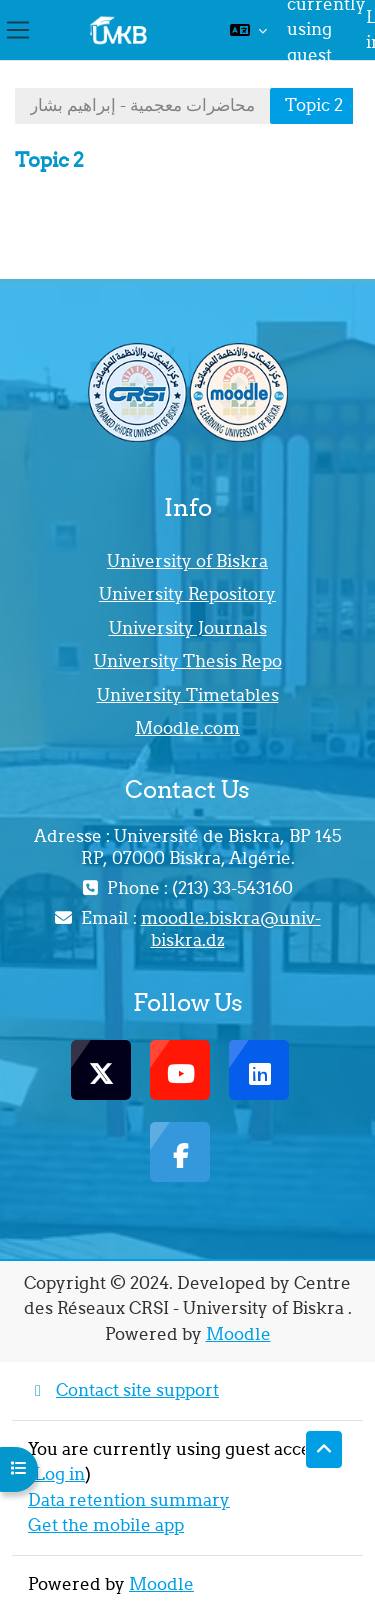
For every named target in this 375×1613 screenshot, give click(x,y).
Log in (59, 1474)
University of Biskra (187, 561)
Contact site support (123, 1390)
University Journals (188, 628)
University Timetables (188, 695)
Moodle (238, 1334)
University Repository (187, 594)
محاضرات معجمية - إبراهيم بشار (142, 105)
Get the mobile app (106, 1525)
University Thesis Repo (188, 661)
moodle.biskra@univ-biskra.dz (231, 929)
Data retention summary (129, 1500)
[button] (248, 30)
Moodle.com (187, 728)
